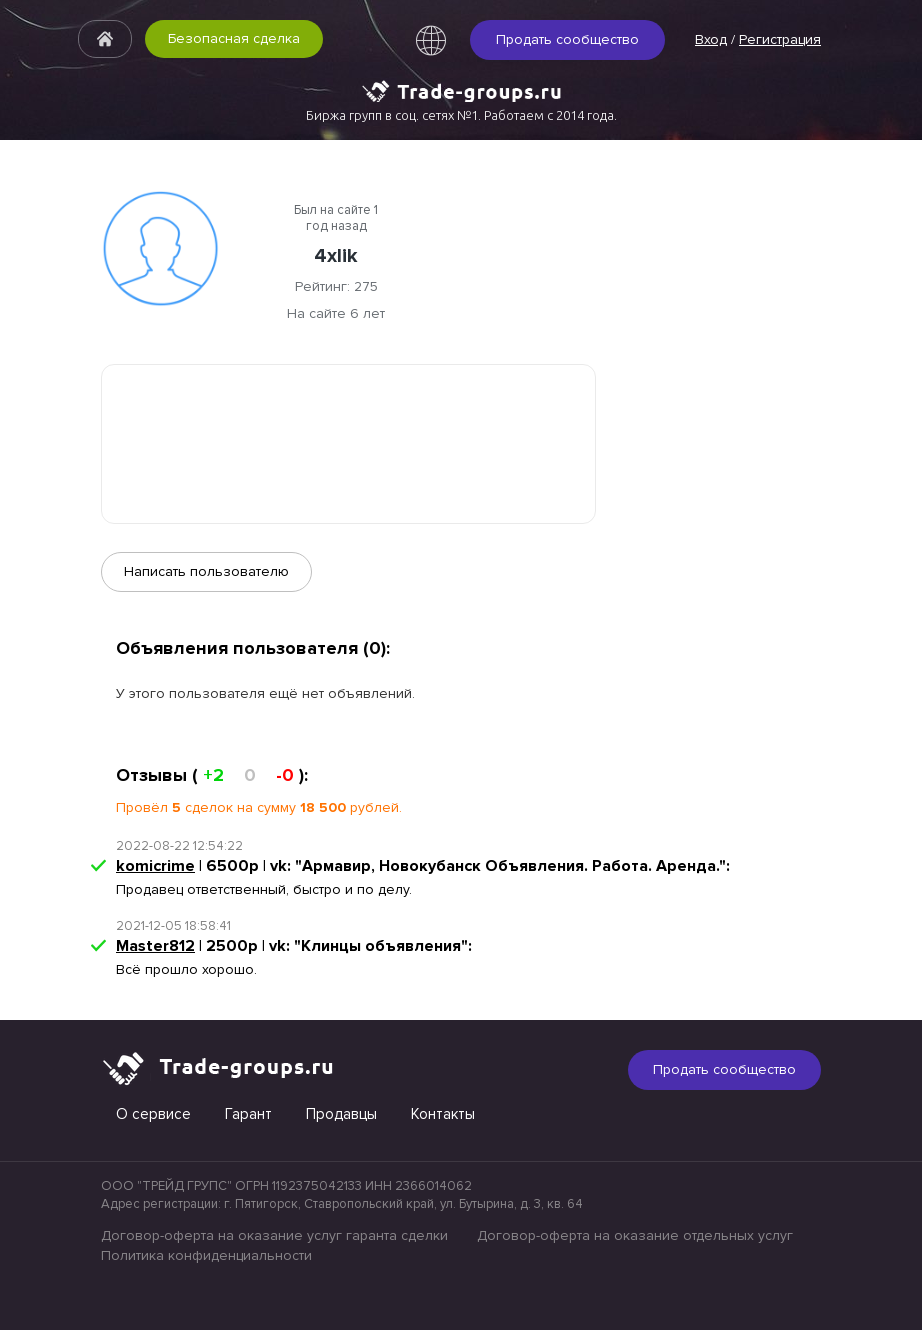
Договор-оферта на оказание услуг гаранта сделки (274, 1235)
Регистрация (780, 39)
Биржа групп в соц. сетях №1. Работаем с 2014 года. (461, 115)
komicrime (155, 866)
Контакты (443, 1114)
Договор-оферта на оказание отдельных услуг (635, 1235)
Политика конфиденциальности (206, 1255)
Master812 (155, 946)
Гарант (248, 1114)
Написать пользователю (206, 571)
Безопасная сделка (234, 38)
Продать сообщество (567, 39)
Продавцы (341, 1114)
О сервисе (153, 1114)
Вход (711, 39)
